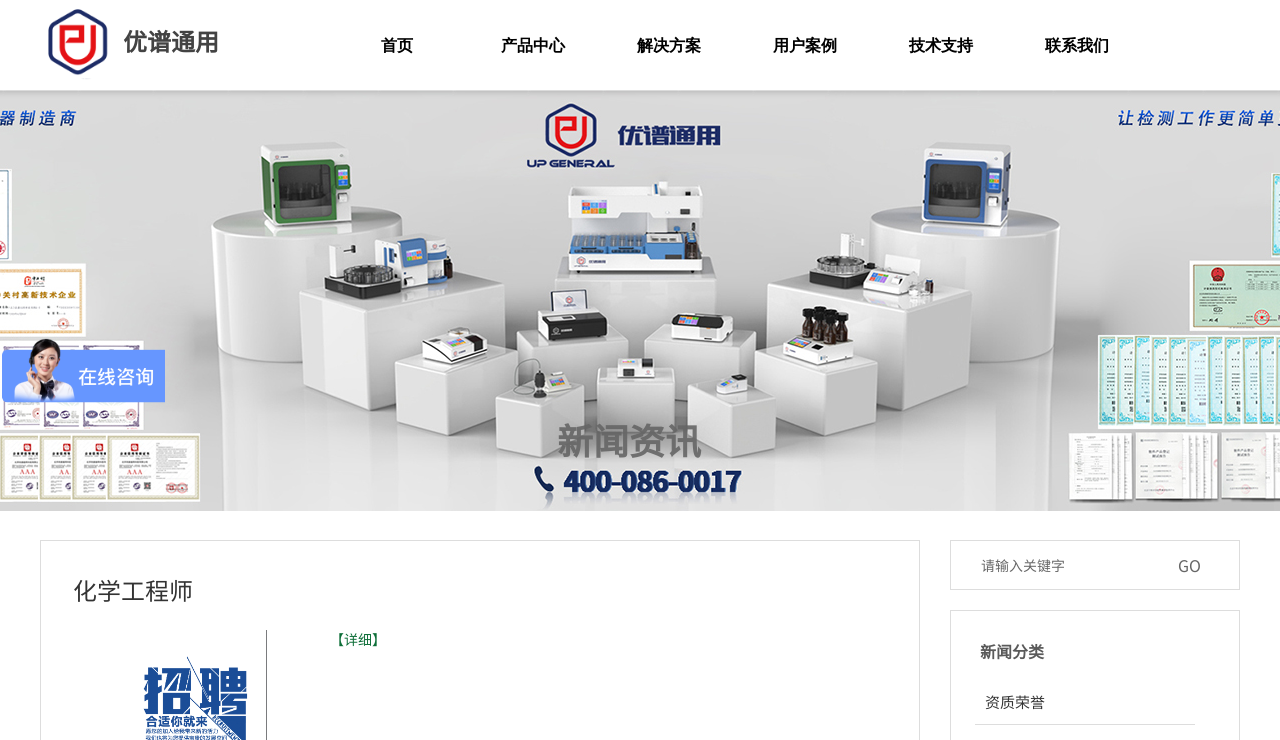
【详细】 (358, 639)
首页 (397, 45)
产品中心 (533, 45)
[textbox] (1069, 565)
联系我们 (1077, 45)
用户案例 (805, 45)
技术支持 (941, 45)
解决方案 (669, 45)
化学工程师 (133, 589)
